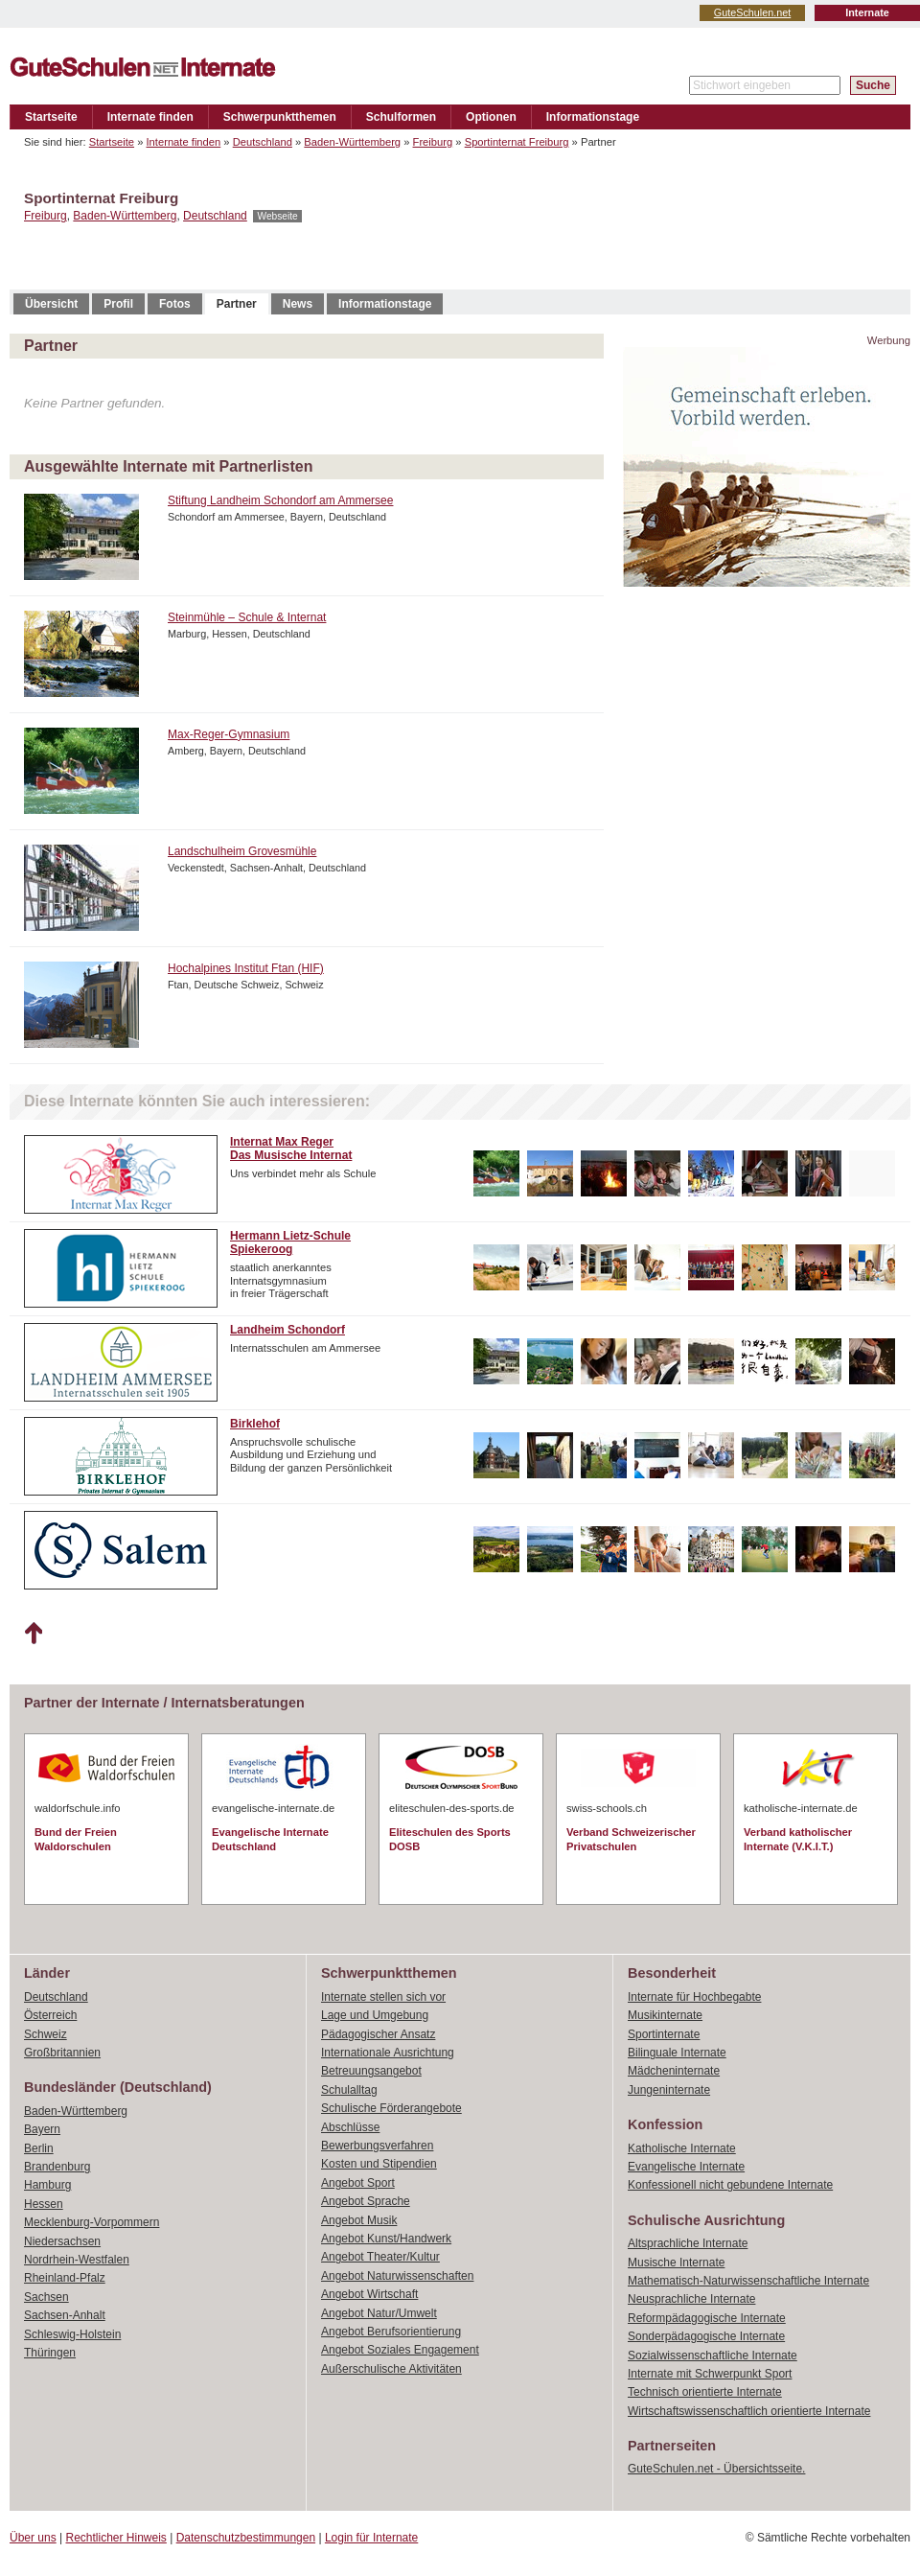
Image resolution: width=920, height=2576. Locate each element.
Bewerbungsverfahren (377, 2145)
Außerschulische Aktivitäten (391, 2369)
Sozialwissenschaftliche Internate (712, 2355)
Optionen (491, 117)
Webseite (277, 216)
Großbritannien (62, 2052)
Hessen (43, 2204)
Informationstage (592, 117)
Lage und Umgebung (374, 2015)
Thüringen (50, 2352)
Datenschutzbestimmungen (245, 2537)
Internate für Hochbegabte (694, 1997)
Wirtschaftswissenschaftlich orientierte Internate (749, 2411)
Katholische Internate (682, 2148)
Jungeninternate (669, 2090)
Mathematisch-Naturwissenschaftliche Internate (748, 2280)
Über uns (33, 2537)
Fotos (175, 304)
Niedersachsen (62, 2241)
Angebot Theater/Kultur (380, 2256)
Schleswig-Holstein (72, 2334)
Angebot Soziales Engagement (400, 2349)
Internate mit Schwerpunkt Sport (710, 2373)
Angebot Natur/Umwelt (379, 2313)
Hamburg (47, 2185)
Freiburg (433, 142)
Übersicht (51, 304)
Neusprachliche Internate (691, 2299)
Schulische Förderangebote (391, 2108)
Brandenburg (57, 2166)
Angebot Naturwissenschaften (397, 2276)
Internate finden (150, 117)
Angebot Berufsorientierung (391, 2331)
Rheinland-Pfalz (64, 2278)
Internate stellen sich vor (383, 1997)
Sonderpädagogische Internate (706, 2336)
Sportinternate (664, 2034)
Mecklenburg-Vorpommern (91, 2222)
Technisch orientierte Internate (705, 2392)
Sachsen (46, 2297)
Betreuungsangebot (371, 2070)
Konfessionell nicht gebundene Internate (730, 2185)
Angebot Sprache (365, 2201)
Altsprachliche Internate (688, 2243)
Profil (118, 304)
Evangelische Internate (686, 2166)
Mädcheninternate (674, 2070)
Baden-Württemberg (352, 142)
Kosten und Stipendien (379, 2163)
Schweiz (45, 2034)
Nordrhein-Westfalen (76, 2259)
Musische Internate (676, 2262)
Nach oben (33, 1633)
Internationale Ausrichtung (387, 2052)
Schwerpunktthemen (279, 117)
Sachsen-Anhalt (64, 2315)
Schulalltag (349, 2090)
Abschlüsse (350, 2127)
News (297, 304)
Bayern (42, 2129)
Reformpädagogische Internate (707, 2318)
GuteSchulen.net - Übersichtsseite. (716, 2468)
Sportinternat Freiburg (517, 142)
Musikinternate (665, 2015)
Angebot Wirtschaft (369, 2294)
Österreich (50, 2015)
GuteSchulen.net (752, 12)
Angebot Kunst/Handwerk (386, 2238)
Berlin (39, 2148)
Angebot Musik (359, 2220)
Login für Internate (371, 2537)
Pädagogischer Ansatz (378, 2034)
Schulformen (401, 117)
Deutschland (262, 142)
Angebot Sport (358, 2183)
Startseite (51, 117)
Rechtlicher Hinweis (116, 2537)
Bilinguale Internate (677, 2052)
